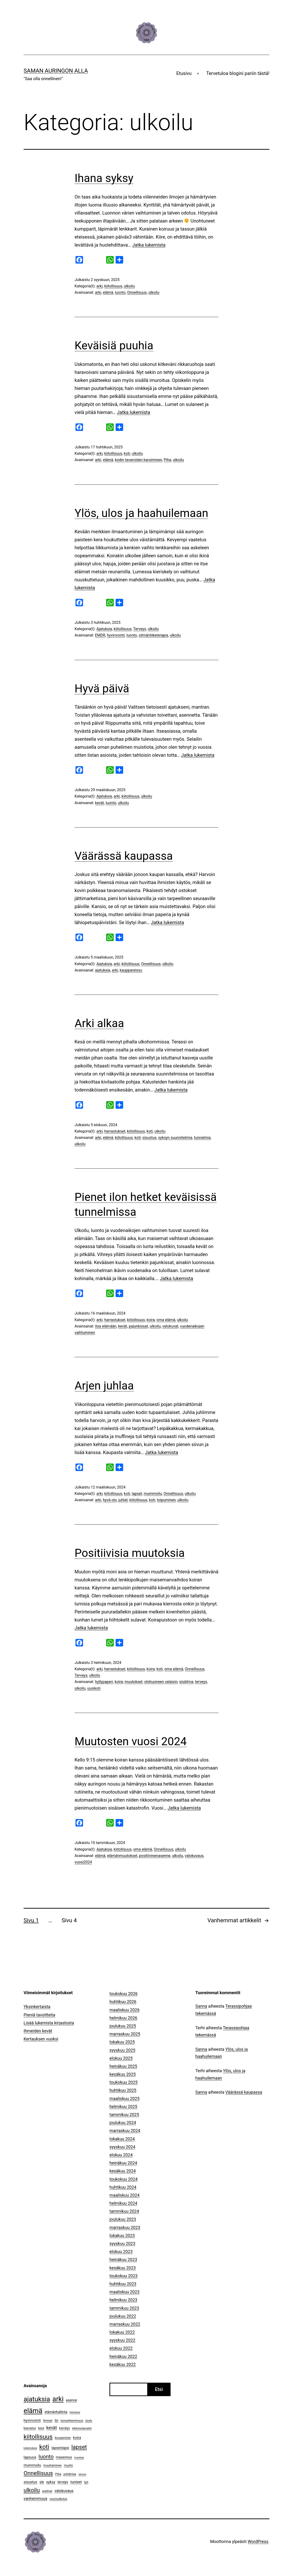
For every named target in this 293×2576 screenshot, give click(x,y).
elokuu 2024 (121, 2154)
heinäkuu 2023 (123, 2259)
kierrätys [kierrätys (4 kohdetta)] (64, 2428)
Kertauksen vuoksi (41, 2038)
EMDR (100, 635)
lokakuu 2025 (122, 2041)
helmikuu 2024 (123, 2203)
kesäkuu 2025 (122, 2074)
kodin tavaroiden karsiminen (138, 460)
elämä (108, 292)
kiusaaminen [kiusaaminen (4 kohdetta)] (63, 2438)
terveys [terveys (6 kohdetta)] (63, 2482)
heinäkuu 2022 (123, 2356)
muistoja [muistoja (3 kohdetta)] (79, 2457)
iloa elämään (106, 1326)
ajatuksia (102, 970)
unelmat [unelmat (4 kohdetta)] (47, 2491)
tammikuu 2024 (124, 2211)
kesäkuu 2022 (122, 2364)
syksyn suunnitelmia (175, 1137)
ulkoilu (129, 286)
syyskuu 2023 (122, 2243)
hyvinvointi (116, 635)
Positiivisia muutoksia (130, 1553)
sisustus (149, 1137)
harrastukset (114, 1131)
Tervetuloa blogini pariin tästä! (237, 73)
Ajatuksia (104, 629)
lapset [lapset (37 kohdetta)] (79, 2447)
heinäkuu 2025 (123, 2066)
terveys (201, 1681)
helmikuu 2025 (123, 2106)
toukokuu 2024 (123, 2179)
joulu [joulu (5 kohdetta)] (88, 2420)
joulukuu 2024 (122, 2122)
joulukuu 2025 (122, 2025)
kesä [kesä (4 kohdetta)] (41, 2428)
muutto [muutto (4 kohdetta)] (68, 2465)
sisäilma (186, 1681)
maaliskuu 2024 (124, 2195)
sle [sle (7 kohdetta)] (41, 2482)
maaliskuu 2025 (124, 2098)
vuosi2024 (83, 1862)
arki (99, 286)
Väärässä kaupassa (124, 856)
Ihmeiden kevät (38, 2030)
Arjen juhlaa (104, 1385)
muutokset (133, 1681)
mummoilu (153, 1493)
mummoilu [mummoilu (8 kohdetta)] (32, 2465)
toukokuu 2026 (123, 1993)
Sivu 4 (69, 1920)
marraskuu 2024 (124, 2130)
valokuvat (170, 1326)
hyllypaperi (104, 1681)
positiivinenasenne (154, 1855)
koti (127, 453)
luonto (120, 292)
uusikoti (93, 1688)
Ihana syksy (104, 178)
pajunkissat (138, 1326)
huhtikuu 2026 (122, 2001)
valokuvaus (194, 1855)
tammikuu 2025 (124, 2114)
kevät (99, 803)
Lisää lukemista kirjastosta (49, 2022)
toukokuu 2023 (123, 2275)
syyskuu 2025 (122, 2050)
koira (150, 1320)
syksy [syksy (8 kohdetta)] (50, 2482)
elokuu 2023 (121, 2251)
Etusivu (184, 73)
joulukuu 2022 (122, 2316)
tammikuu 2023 (124, 2308)
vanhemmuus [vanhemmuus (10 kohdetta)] (35, 2498)
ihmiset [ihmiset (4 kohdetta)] (47, 2420)
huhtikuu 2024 (122, 2187)
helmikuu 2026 (123, 2017)
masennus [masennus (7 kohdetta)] (64, 2457)
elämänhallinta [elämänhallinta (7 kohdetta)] (56, 2412)
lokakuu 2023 (122, 2235)
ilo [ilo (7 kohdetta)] (56, 2420)
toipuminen (166, 1500)
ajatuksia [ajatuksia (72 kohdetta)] (37, 2399)
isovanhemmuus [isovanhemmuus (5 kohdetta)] (72, 2420)
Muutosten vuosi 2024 (131, 1741)
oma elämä (165, 1320)
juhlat (123, 1500)
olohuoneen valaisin (160, 1681)
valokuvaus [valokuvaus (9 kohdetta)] (63, 2491)
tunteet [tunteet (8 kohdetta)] (76, 2482)
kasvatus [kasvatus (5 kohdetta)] (30, 2428)
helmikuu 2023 (123, 2299)
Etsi (159, 2389)
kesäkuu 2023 (122, 2267)
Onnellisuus (137, 292)
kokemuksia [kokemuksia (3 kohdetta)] (30, 2448)
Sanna (201, 2006)
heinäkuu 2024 (123, 2162)
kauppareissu (131, 970)
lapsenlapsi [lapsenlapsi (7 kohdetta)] (60, 2448)
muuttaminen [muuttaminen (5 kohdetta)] (52, 2465)
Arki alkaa (99, 1023)
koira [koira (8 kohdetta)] (77, 2437)
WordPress (258, 2541)
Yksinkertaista (37, 2006)
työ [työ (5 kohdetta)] (86, 2482)
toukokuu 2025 (123, 2082)
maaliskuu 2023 (124, 2291)
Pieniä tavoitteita (39, 2014)
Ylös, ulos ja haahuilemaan (141, 513)
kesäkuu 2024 (122, 2170)
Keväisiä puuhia (114, 345)
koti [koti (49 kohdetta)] (44, 2446)
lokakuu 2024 (122, 2138)
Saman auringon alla (56, 70)
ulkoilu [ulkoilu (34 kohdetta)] (32, 2490)
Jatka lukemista (148, 245)
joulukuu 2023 (122, 2219)
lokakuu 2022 (122, 2332)
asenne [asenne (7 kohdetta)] (71, 2400)
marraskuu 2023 (124, 2227)
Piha (167, 460)
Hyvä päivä (102, 688)
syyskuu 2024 (122, 2146)
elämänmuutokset (122, 1855)
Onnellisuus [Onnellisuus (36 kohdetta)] (38, 2473)
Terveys (139, 629)
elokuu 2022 (121, 2348)
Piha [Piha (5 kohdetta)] (58, 2474)
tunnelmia (202, 1137)
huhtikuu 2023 (122, 2283)
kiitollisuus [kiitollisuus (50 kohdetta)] (38, 2436)
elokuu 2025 (121, 2058)
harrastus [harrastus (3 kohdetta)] (75, 2412)
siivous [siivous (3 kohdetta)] (82, 2474)
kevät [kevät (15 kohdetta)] (51, 2427)
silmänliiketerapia (153, 635)
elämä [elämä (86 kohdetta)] (33, 2411)
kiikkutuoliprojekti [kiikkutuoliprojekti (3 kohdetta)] (82, 2428)
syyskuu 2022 (122, 2340)
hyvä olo (110, 1500)
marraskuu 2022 (124, 2324)
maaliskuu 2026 (124, 2009)
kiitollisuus (113, 286)
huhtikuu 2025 (122, 2090)
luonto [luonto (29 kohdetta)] (46, 2456)
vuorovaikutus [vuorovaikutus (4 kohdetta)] (58, 2499)
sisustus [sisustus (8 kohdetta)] (30, 2482)
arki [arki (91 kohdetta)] (58, 2399)
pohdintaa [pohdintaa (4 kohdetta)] (69, 2474)
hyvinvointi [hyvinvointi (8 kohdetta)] (32, 2420)
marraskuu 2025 (124, 2033)
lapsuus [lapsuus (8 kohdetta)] (30, 2457)
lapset (137, 1493)
